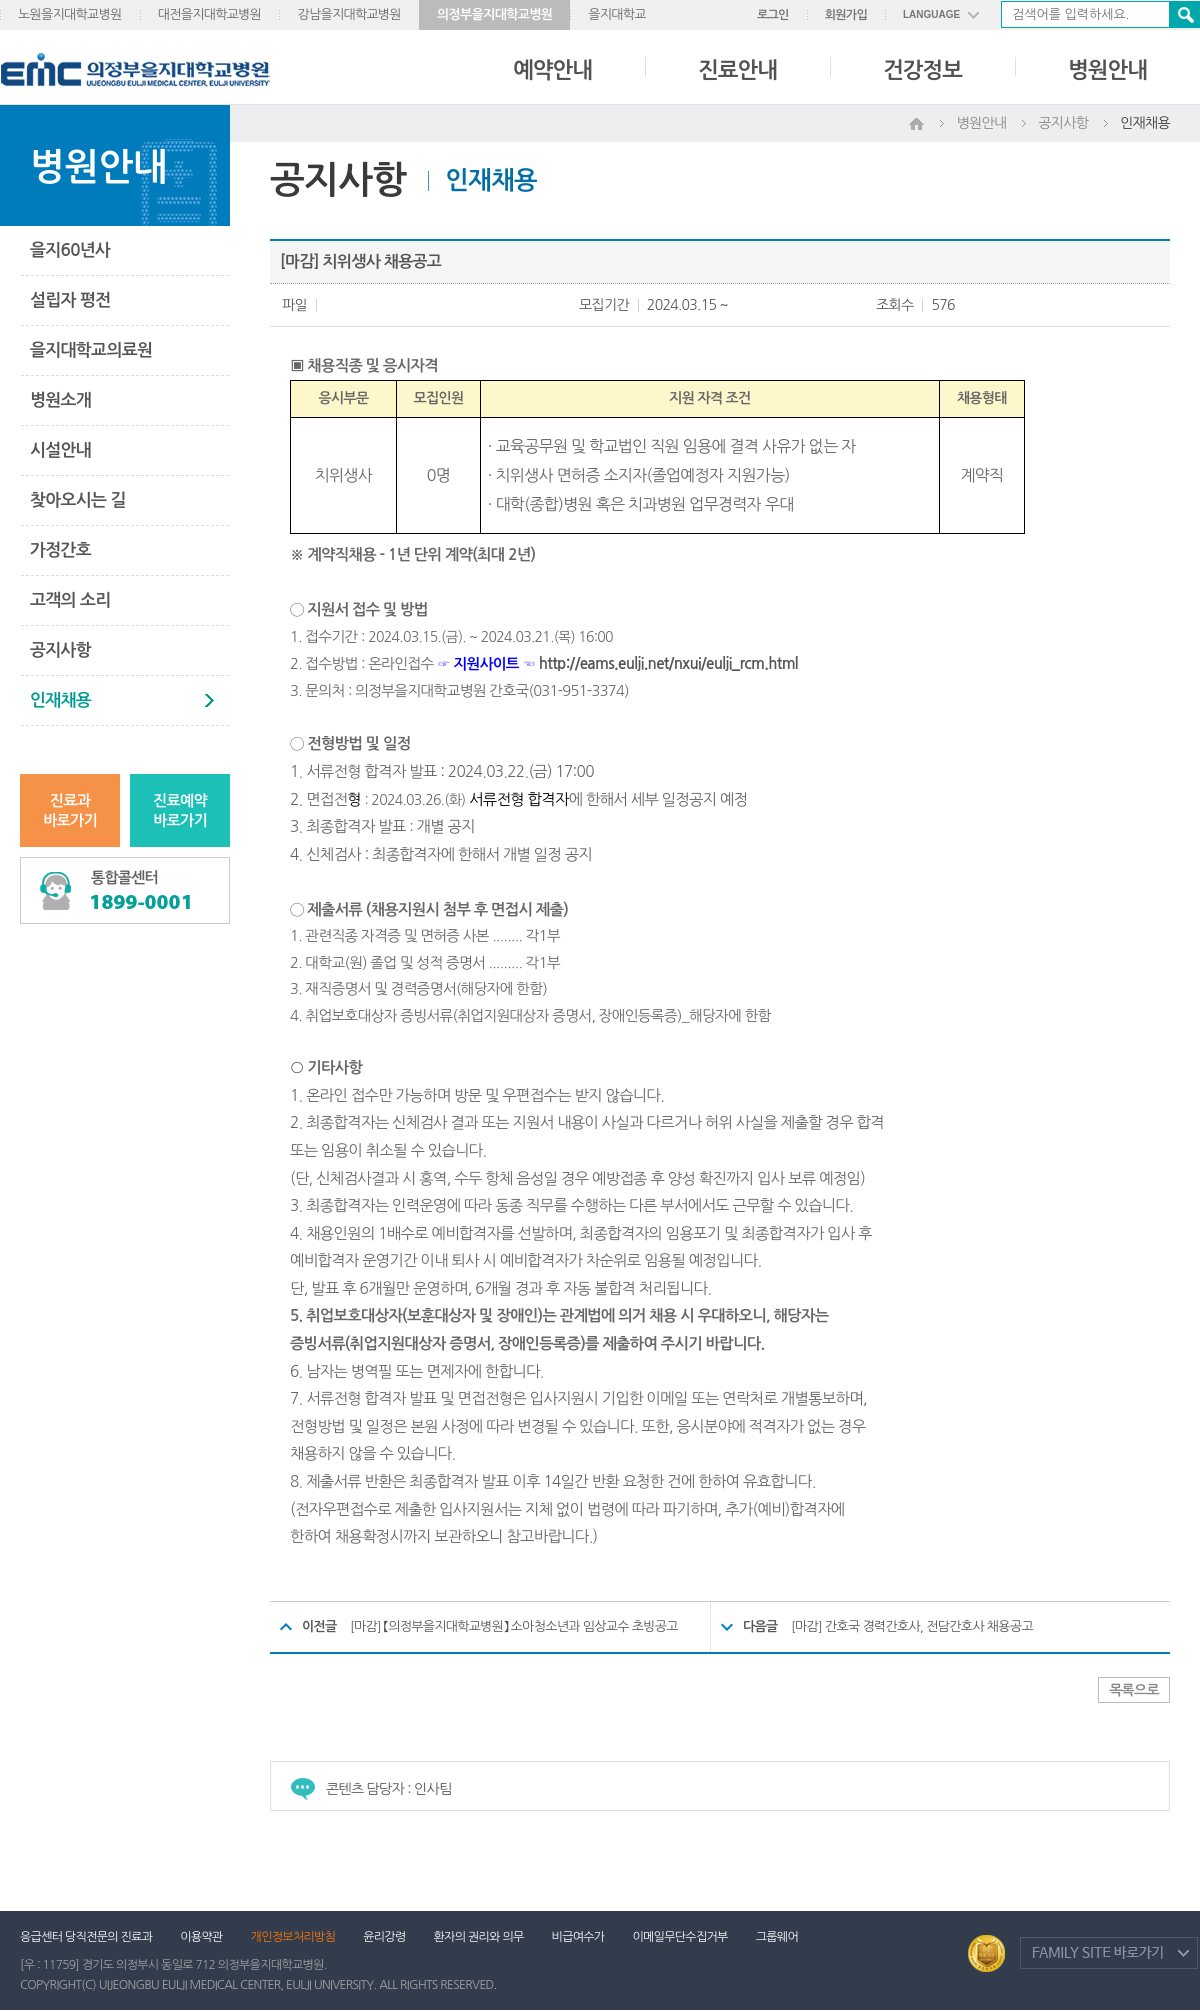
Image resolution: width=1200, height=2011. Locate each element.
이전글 (319, 1626)
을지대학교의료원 (91, 350)
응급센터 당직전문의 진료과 (86, 1937)
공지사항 (60, 650)
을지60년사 (70, 250)
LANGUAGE (931, 14)
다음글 (760, 1626)
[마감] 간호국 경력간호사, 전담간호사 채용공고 (912, 1626)
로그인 (773, 15)
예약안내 (552, 70)
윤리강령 (384, 1937)
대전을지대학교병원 (210, 14)
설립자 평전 (70, 300)
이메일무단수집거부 (679, 1937)
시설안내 (60, 450)
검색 (1184, 14)
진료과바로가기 (70, 810)
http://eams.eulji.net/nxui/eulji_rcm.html (668, 663)
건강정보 (922, 70)
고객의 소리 (70, 600)
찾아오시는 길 (78, 500)
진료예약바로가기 (180, 810)
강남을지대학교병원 (349, 14)
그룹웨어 (777, 1937)
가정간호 (60, 550)
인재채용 (60, 700)
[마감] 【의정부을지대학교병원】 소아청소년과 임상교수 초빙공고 (514, 1626)
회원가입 (846, 15)
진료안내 (737, 70)
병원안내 (1107, 70)
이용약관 (201, 1937)
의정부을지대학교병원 (494, 14)
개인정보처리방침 (293, 1937)
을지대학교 (617, 14)
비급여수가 (578, 1937)
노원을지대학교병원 (70, 14)
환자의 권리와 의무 (479, 1937)
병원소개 (60, 400)
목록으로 (1134, 1690)
